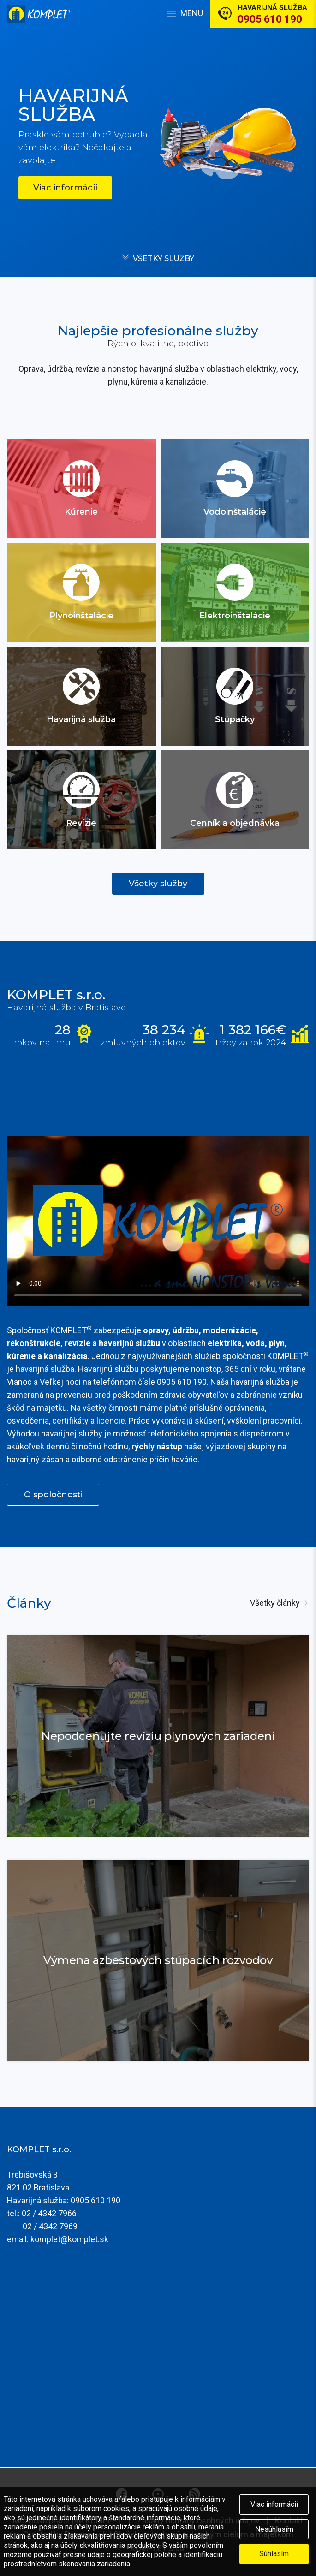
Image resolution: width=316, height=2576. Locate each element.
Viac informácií (274, 2504)
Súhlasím (274, 2553)
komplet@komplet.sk (69, 2239)
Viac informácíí (65, 188)
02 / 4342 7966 (49, 2213)
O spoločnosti (53, 1495)
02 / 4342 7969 (50, 2226)
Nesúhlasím (274, 2529)
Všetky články (275, 1603)
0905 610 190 (95, 2200)
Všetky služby (163, 258)
